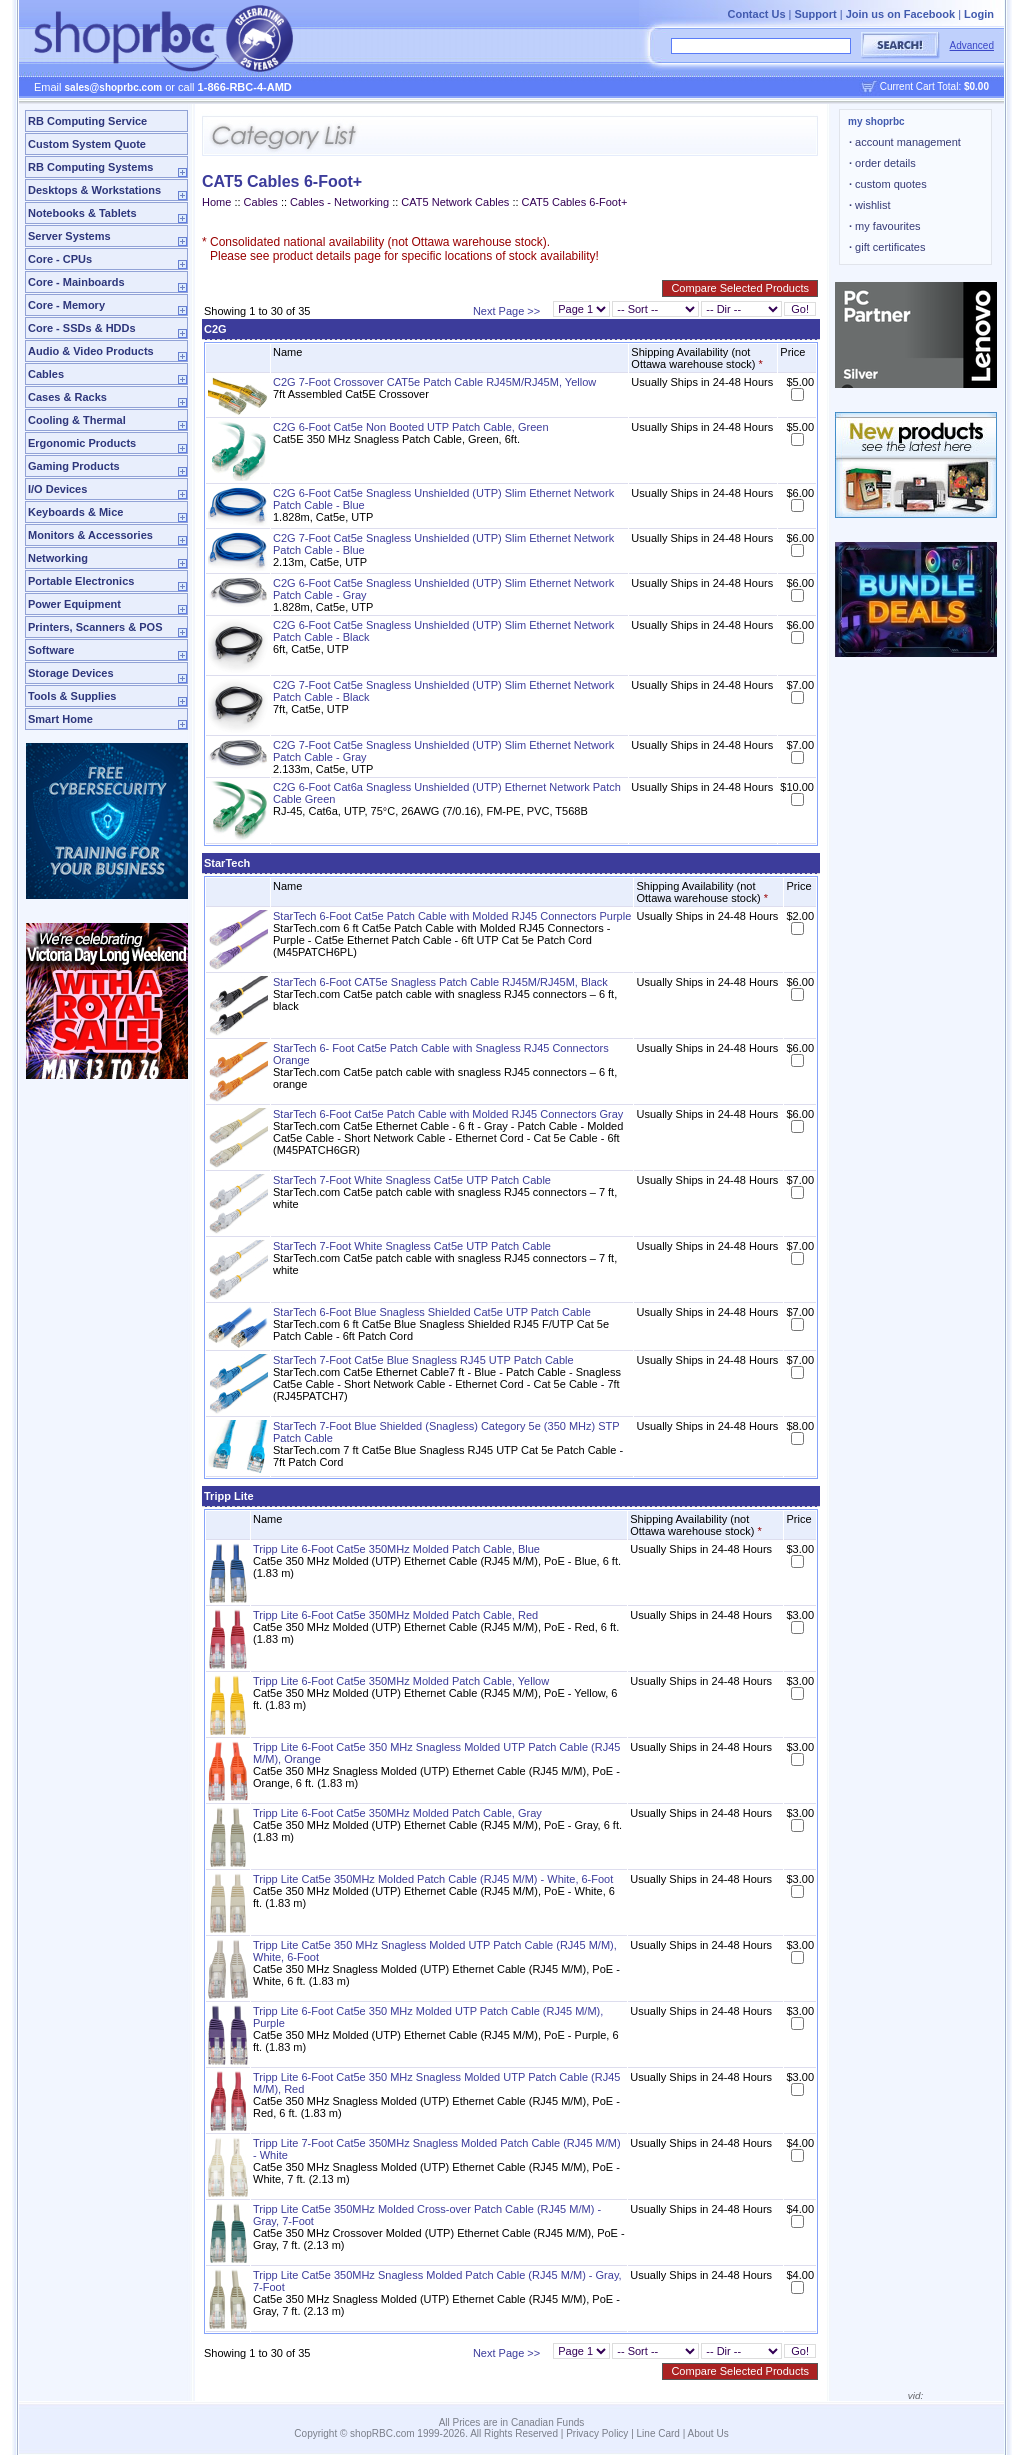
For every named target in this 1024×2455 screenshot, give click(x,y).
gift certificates (887, 247)
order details (882, 163)
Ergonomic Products (82, 443)
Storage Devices (71, 673)
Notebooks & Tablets (82, 213)
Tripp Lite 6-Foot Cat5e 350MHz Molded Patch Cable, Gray (397, 1813)
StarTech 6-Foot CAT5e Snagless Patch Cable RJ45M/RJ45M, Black (440, 982)
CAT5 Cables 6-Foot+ (575, 202)
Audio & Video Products (91, 351)
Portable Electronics (81, 581)
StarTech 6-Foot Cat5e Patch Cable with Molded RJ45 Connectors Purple (452, 916)
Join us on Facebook (900, 14)
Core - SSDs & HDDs (82, 328)
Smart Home (60, 719)
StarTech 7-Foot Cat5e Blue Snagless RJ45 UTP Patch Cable (423, 1360)
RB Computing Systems (90, 167)
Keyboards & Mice (75, 512)
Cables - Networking (339, 202)
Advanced (972, 45)
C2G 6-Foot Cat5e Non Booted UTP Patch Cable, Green (411, 427)
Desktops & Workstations (94, 190)
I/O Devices (57, 489)
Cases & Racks (67, 397)
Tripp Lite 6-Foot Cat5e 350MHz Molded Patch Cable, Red (395, 1615)
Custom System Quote (87, 144)
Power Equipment (74, 604)
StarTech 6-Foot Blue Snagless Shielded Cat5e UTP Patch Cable (432, 1312)
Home (216, 202)
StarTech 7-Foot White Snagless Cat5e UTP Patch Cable (412, 1180)
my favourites (885, 226)
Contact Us (756, 14)
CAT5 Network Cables (455, 202)
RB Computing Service (87, 121)
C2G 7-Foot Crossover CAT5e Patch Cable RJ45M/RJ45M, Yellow (434, 382)
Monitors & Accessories (90, 535)
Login (979, 14)
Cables (46, 374)
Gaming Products (74, 466)
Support (816, 14)
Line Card (658, 2433)
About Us (708, 2433)
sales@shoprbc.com (114, 87)
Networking (58, 558)
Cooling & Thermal (77, 420)
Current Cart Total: (934, 86)
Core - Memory (66, 305)
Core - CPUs (60, 259)
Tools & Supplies (72, 696)
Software (51, 650)
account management (905, 142)
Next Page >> (506, 311)
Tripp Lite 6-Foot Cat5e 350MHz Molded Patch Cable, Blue (396, 1549)
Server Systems (69, 236)
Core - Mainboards (76, 282)
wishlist (870, 205)
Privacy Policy (597, 2433)
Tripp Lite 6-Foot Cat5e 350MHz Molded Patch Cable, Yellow (401, 1681)
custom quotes (888, 184)
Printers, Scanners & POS (95, 627)
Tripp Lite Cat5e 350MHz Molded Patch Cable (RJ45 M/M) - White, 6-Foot (433, 1879)
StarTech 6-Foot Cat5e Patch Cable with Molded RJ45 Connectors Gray (448, 1114)
